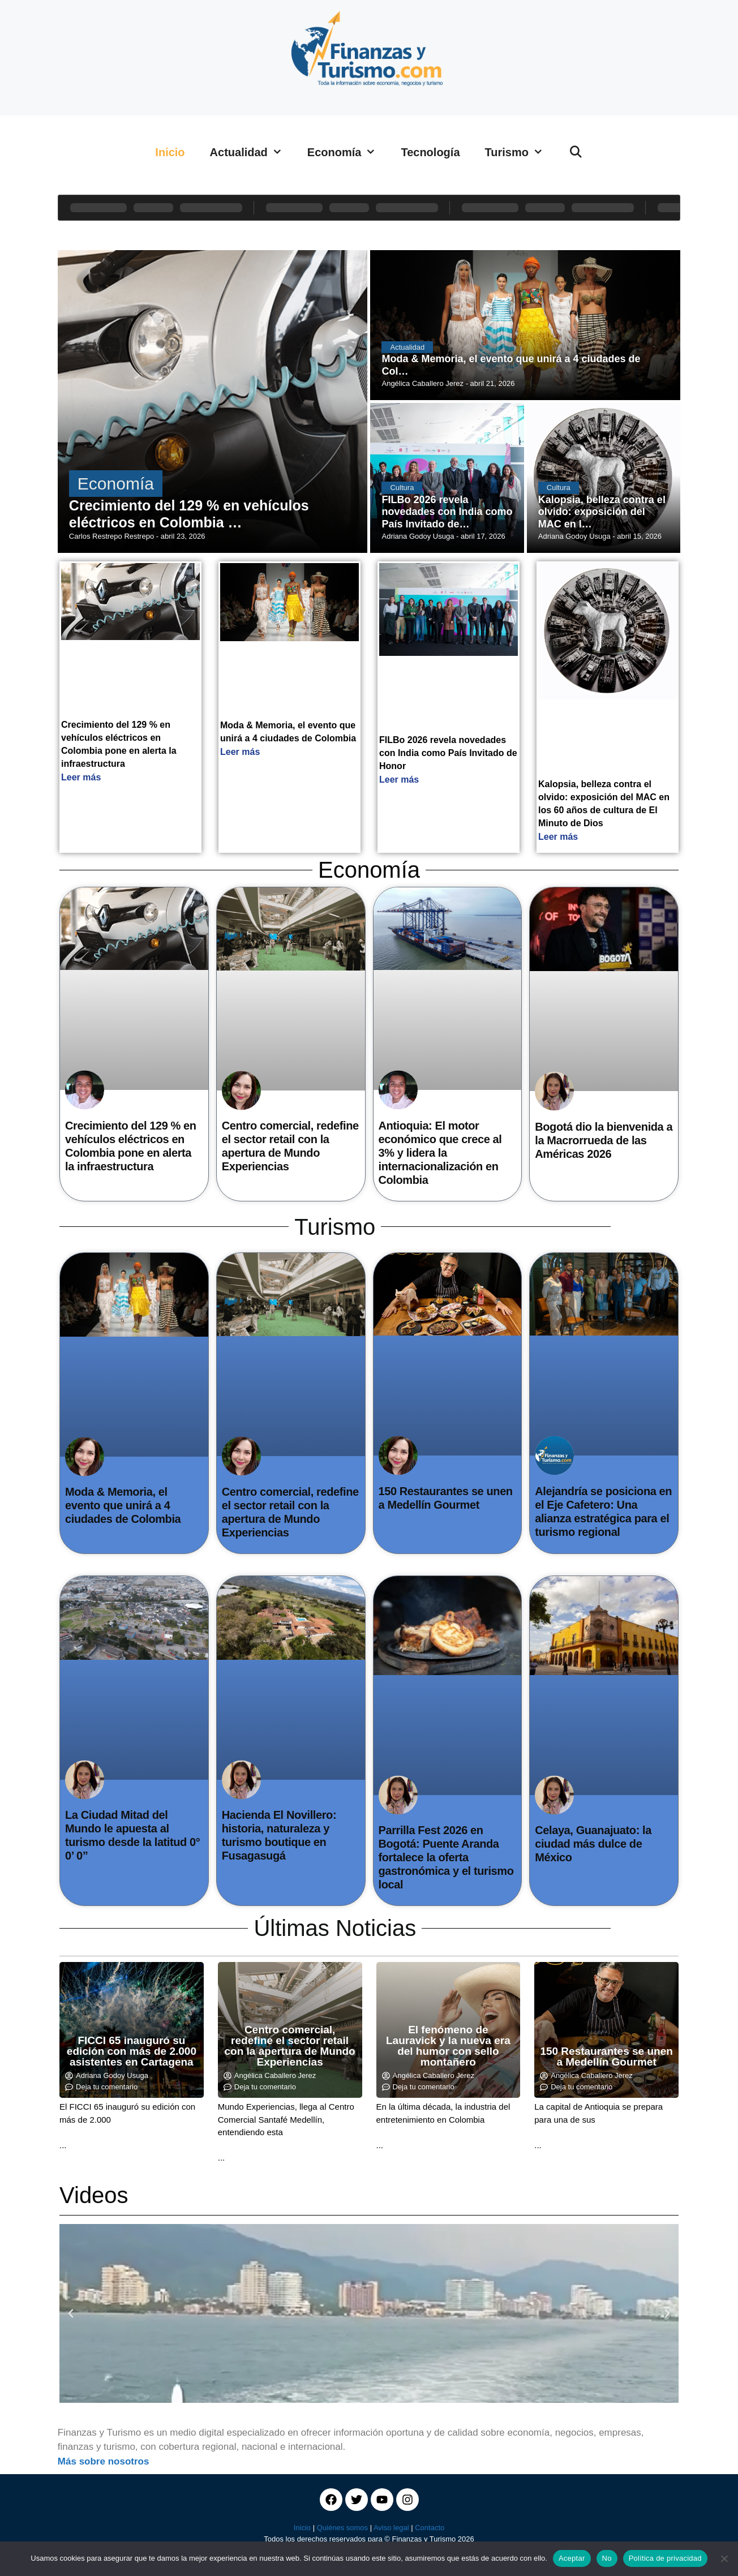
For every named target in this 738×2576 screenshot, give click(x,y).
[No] (724, 2558)
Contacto (429, 2527)
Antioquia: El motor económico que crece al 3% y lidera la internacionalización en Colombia (440, 1152)
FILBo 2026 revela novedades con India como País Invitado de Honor (448, 753)
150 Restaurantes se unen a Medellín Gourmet (606, 2056)
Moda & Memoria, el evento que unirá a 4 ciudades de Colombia (123, 1505)
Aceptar (572, 2558)
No (607, 2558)
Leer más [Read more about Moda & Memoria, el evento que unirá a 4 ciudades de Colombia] (240, 752)
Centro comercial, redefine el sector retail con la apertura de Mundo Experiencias (290, 2046)
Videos (93, 2195)
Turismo (520, 152)
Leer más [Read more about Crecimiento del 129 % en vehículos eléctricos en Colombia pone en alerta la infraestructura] (81, 777)
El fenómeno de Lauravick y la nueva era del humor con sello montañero (448, 2046)
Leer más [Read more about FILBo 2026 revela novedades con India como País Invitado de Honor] (399, 779)
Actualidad (252, 152)
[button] (70, 2313)
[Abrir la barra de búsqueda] (575, 152)
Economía (348, 152)
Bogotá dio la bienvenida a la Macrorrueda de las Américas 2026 (603, 1140)
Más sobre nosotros (103, 2461)
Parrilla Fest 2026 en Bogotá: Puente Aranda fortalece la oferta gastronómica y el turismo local (446, 1857)
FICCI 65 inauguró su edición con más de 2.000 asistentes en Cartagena (131, 2051)
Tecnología (430, 152)
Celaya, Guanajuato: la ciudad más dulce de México (593, 1844)
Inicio (169, 152)
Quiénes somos (342, 2527)
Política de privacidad (665, 2558)
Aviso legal (391, 2527)
